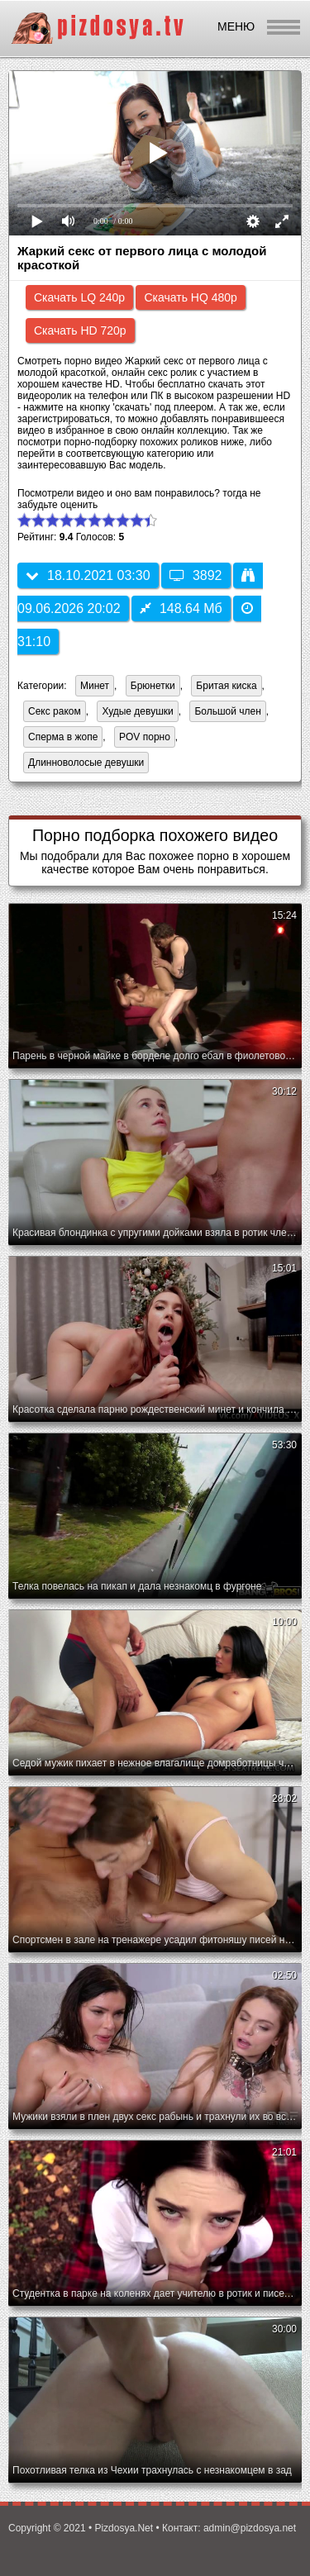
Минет (94, 686)
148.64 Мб (181, 608)
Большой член (227, 711)
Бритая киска (226, 686)
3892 (195, 575)
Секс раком (54, 711)
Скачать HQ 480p (190, 297)
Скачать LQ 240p (79, 297)
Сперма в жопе (63, 737)
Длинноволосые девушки (86, 762)
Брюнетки (153, 686)
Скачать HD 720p (80, 330)
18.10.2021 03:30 (88, 575)
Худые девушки (137, 711)
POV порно (144, 737)
